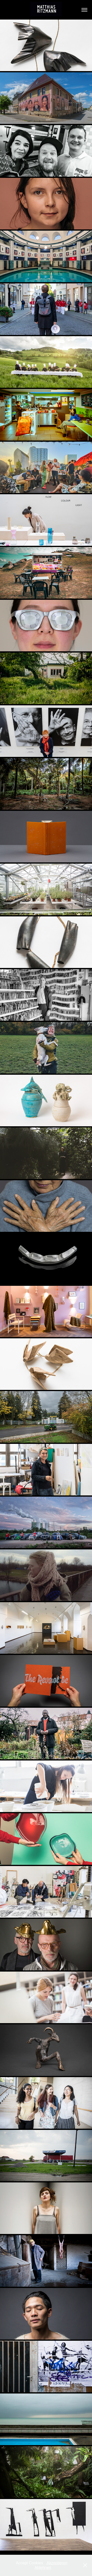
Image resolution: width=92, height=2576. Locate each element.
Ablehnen (43, 2567)
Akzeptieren (57, 2563)
